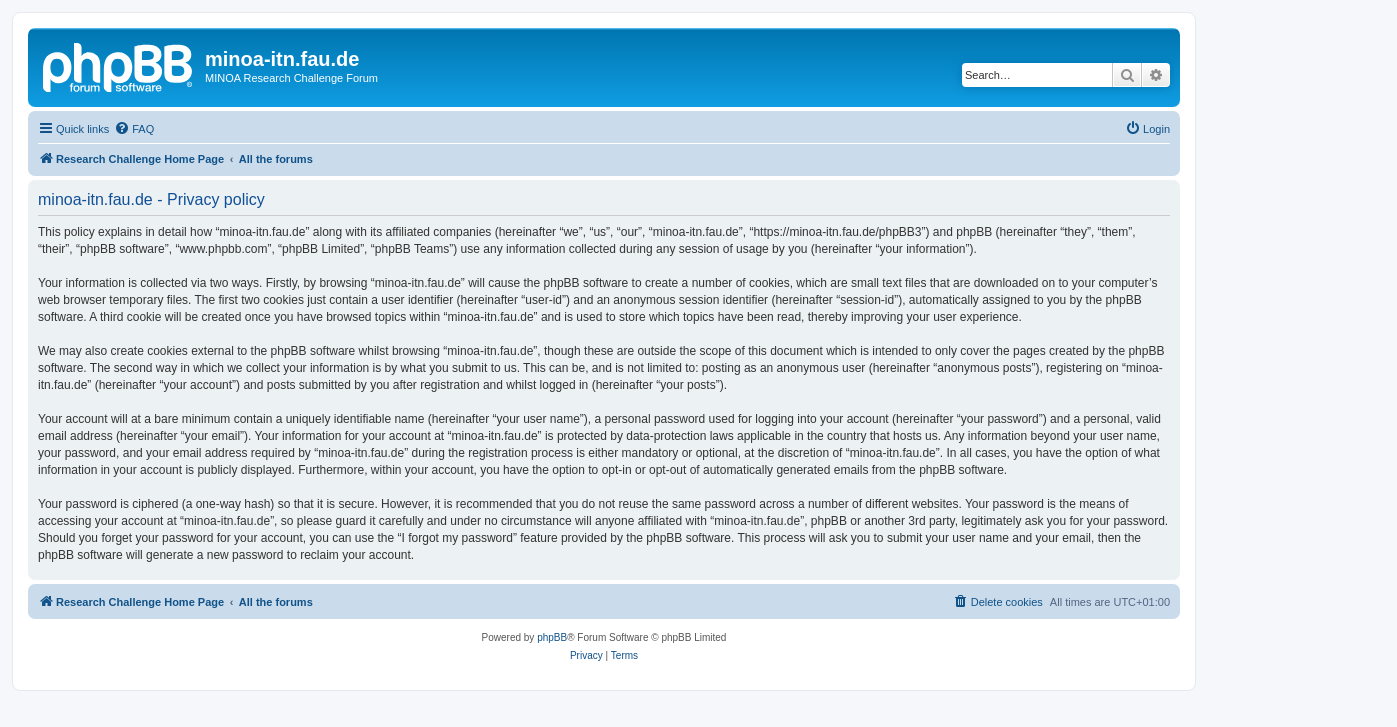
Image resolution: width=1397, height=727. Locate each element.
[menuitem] (134, 129)
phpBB (552, 637)
